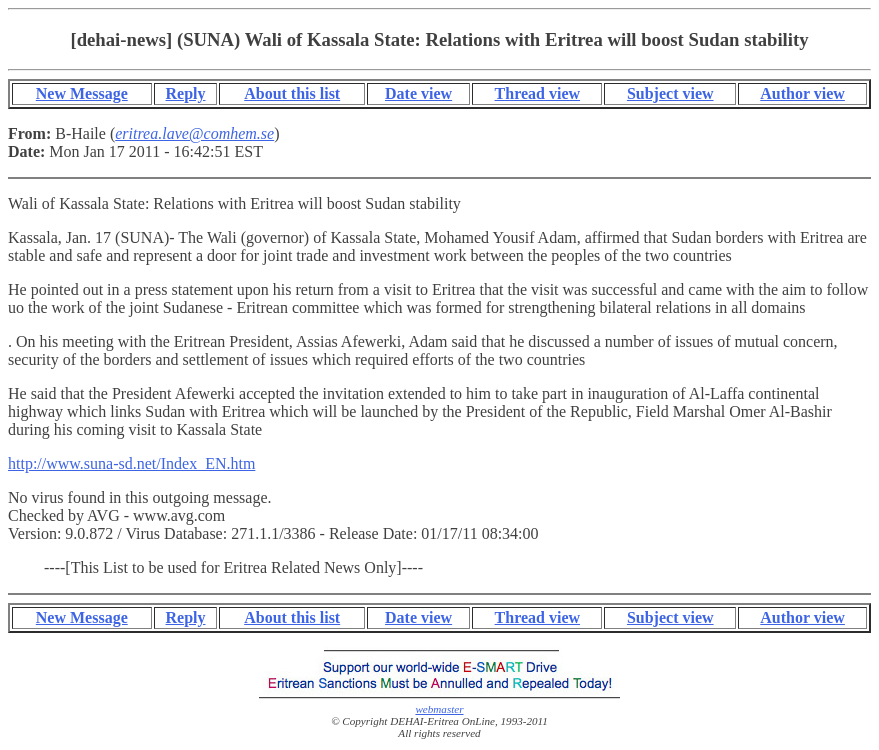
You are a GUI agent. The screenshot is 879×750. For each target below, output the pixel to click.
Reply (186, 93)
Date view (418, 93)
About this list (292, 93)
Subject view (670, 93)
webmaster (439, 709)
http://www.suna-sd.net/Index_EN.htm (131, 463)
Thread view (537, 93)
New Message (82, 93)
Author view (802, 93)
